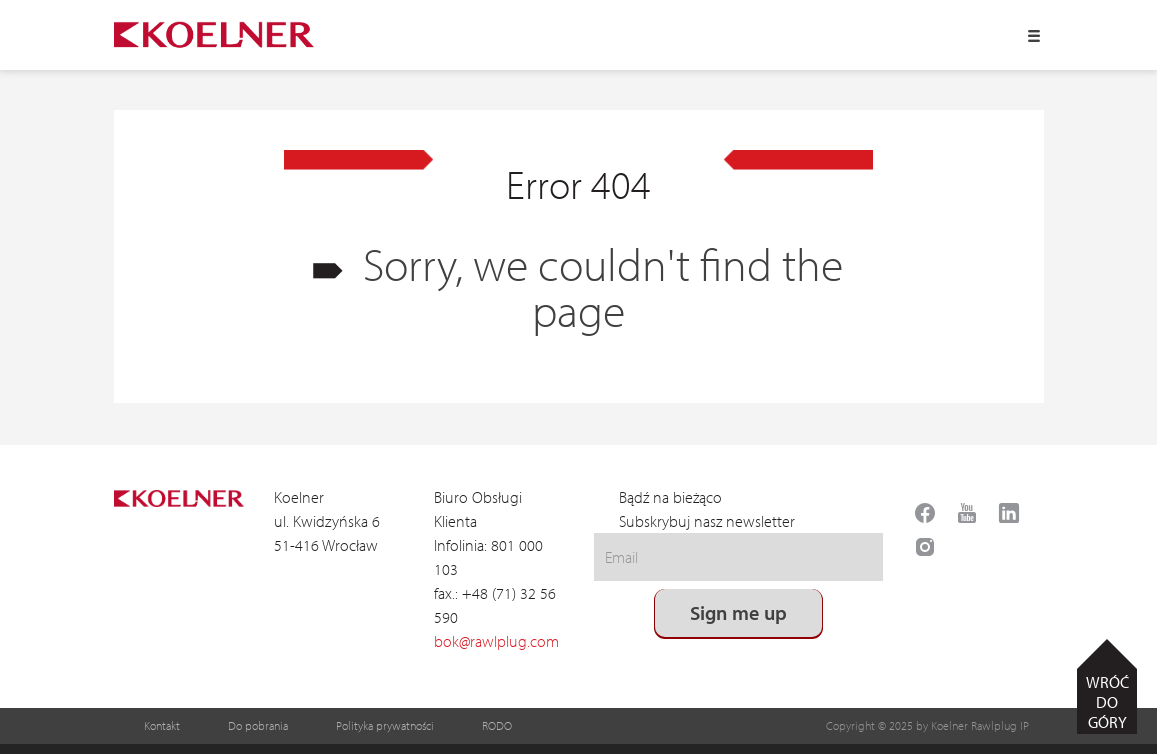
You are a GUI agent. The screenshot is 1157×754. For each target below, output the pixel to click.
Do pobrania (258, 725)
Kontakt (162, 725)
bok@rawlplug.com (496, 641)
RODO (497, 725)
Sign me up (739, 612)
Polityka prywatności (385, 725)
